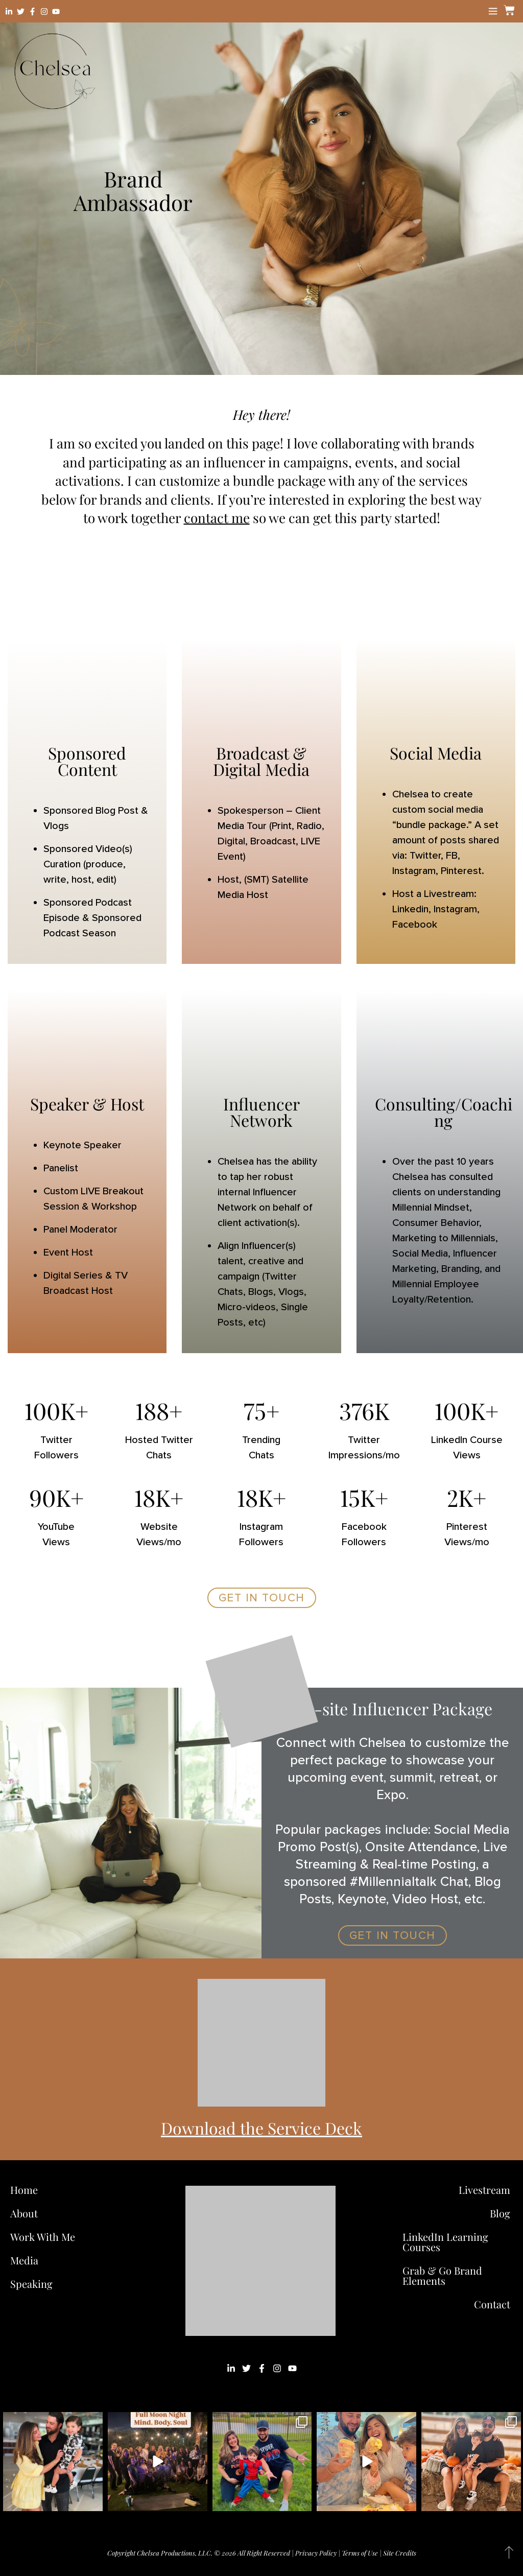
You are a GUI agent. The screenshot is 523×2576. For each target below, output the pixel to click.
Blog (500, 2213)
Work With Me (45, 2236)
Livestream (484, 2189)
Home (24, 2189)
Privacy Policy (316, 2552)
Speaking (31, 2283)
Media (24, 2260)
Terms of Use (360, 2552)
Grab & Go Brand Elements (442, 2275)
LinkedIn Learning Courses (445, 2242)
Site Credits (399, 2552)
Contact (492, 2304)
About (24, 2213)
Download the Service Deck (261, 2128)
